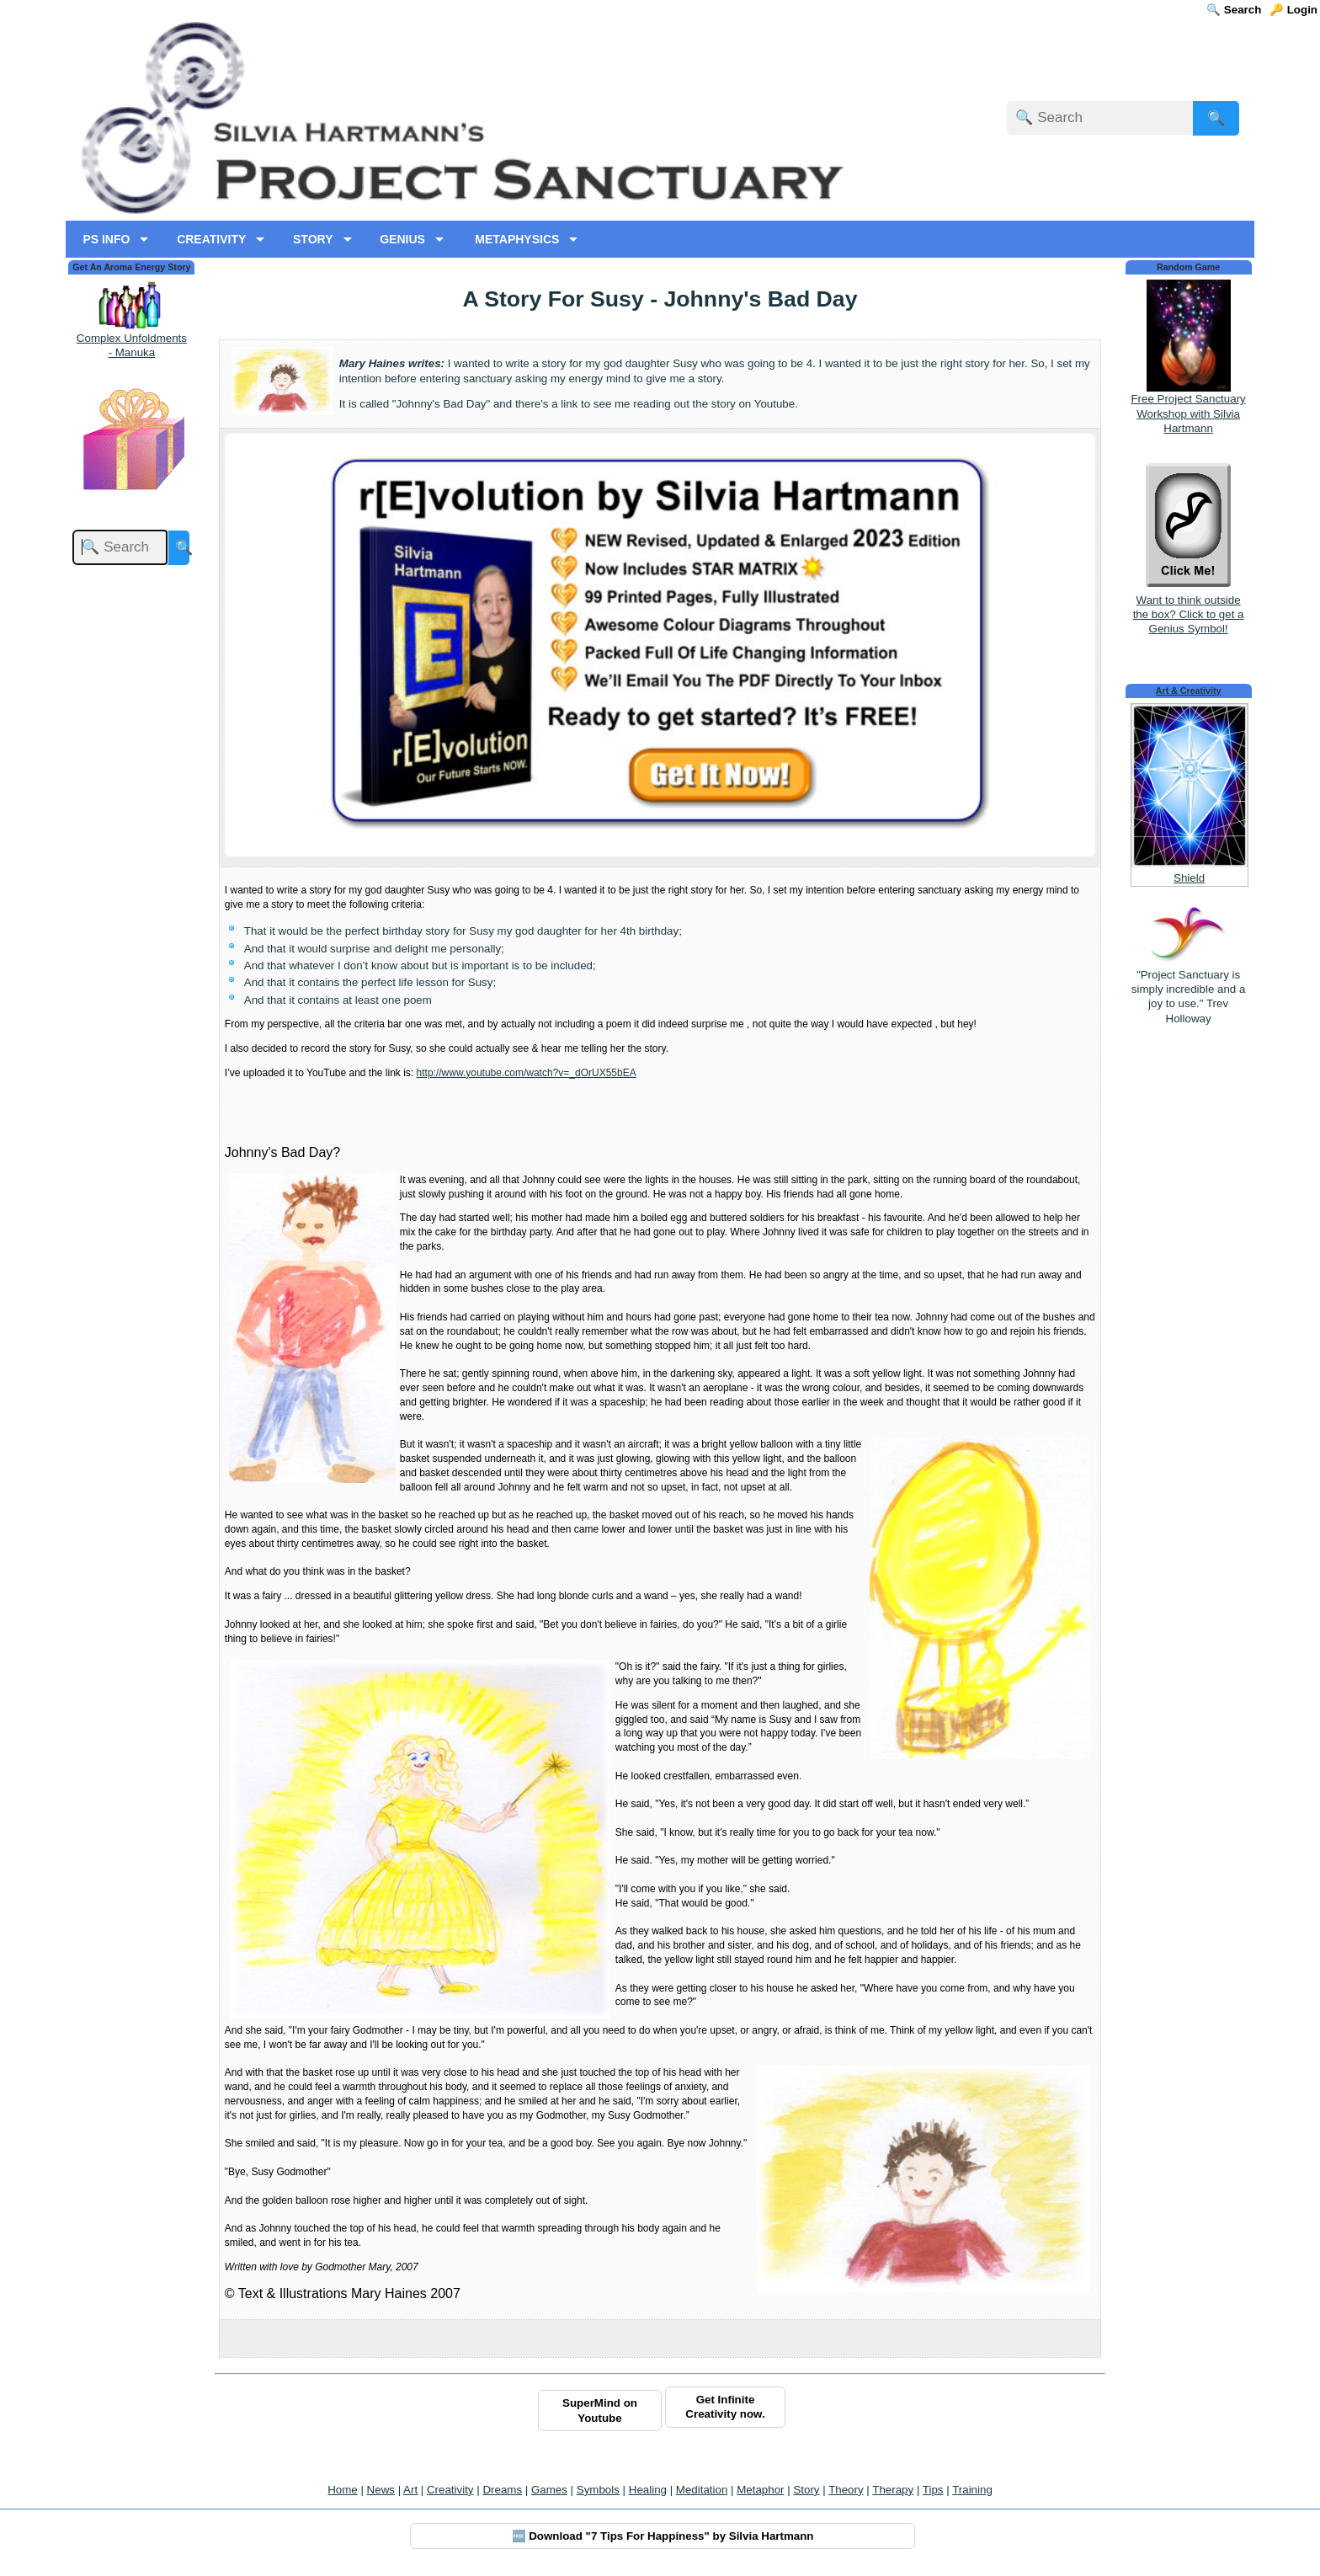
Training (972, 2489)
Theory (845, 2489)
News (381, 2489)
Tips (933, 2489)
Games (549, 2489)
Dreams (502, 2489)
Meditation (702, 2489)
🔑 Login (1293, 9)
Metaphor (760, 2489)
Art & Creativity (1189, 690)
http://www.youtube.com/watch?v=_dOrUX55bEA (526, 1073)
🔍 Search (1233, 9)
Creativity (450, 2489)
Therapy (892, 2489)
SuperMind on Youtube (599, 2410)
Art (410, 2489)
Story (806, 2489)
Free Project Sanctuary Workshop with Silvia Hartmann (1188, 413)
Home (342, 2489)
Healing (648, 2489)
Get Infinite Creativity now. (724, 2406)
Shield (1189, 878)
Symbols (598, 2489)
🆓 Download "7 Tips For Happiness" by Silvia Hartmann (663, 2536)
